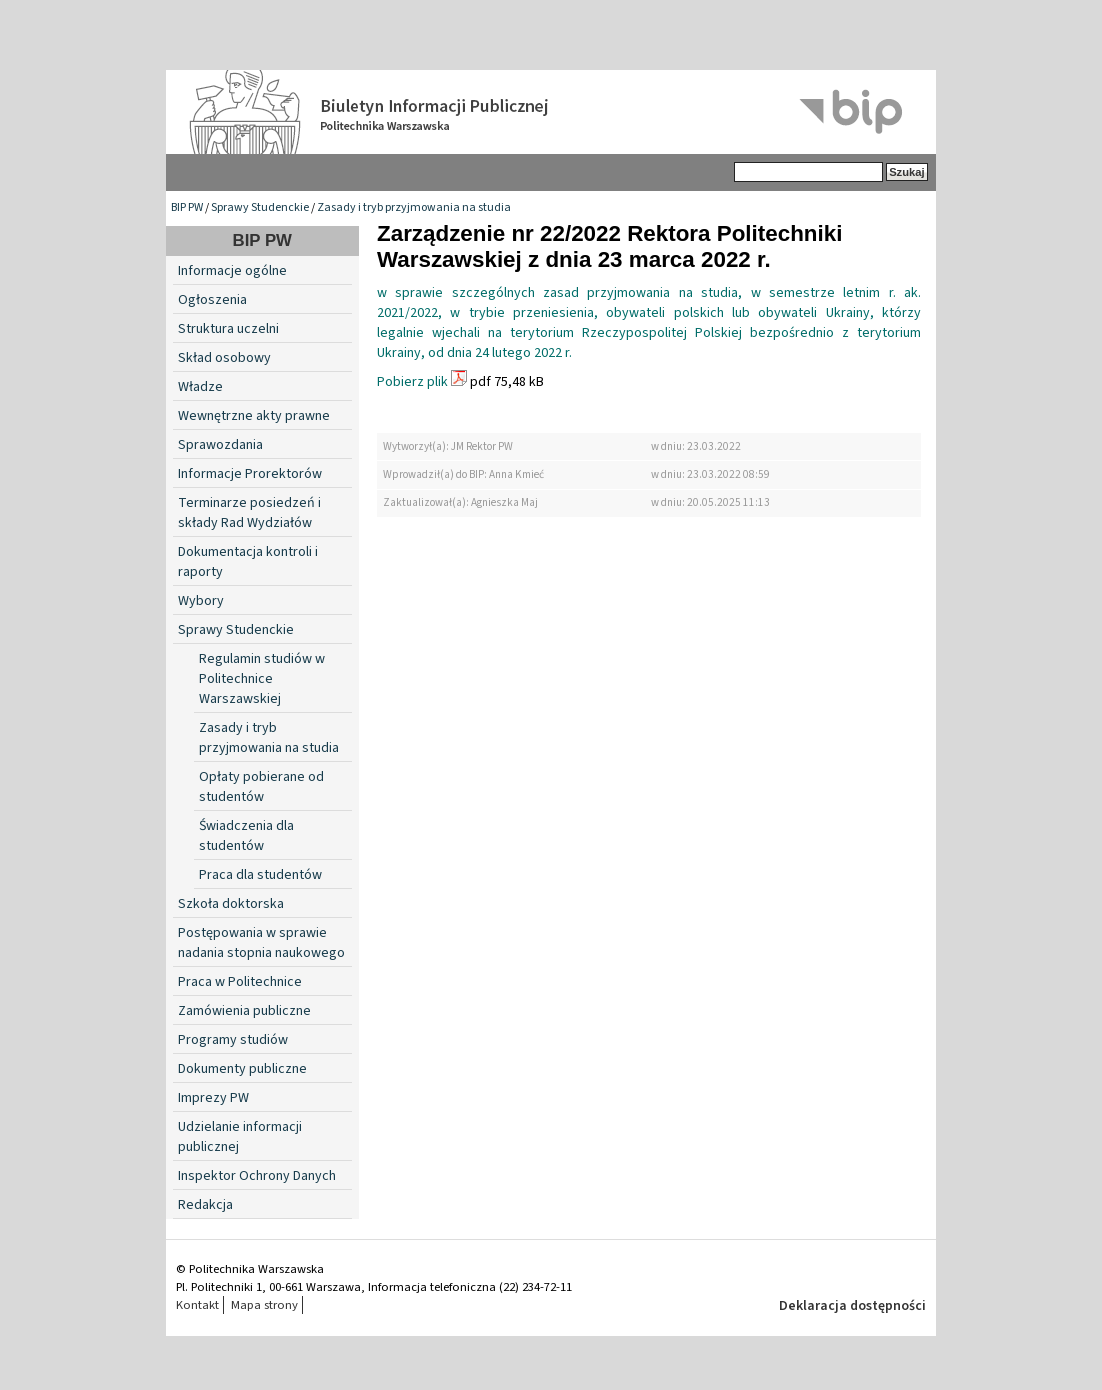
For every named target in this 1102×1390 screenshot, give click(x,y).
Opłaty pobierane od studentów (261, 787)
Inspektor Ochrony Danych (257, 1176)
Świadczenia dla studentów (246, 836)
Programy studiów (233, 1040)
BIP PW (187, 207)
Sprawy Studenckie (260, 207)
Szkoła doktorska (231, 904)
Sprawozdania (220, 445)
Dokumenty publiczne (242, 1069)
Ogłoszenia (212, 300)
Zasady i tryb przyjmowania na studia (414, 207)
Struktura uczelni (228, 329)
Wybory (201, 601)
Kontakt (197, 1305)
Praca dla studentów (260, 875)
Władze (200, 387)
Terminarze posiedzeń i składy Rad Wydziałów (249, 513)
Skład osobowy (224, 358)
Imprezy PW (213, 1098)
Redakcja (205, 1205)
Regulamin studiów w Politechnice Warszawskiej (262, 679)
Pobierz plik (412, 382)
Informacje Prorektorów (250, 474)
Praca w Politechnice (240, 982)
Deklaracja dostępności (852, 1306)
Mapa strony (264, 1305)
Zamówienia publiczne (244, 1011)
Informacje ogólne (232, 271)
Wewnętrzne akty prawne (254, 416)
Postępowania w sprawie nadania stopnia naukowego (261, 943)
